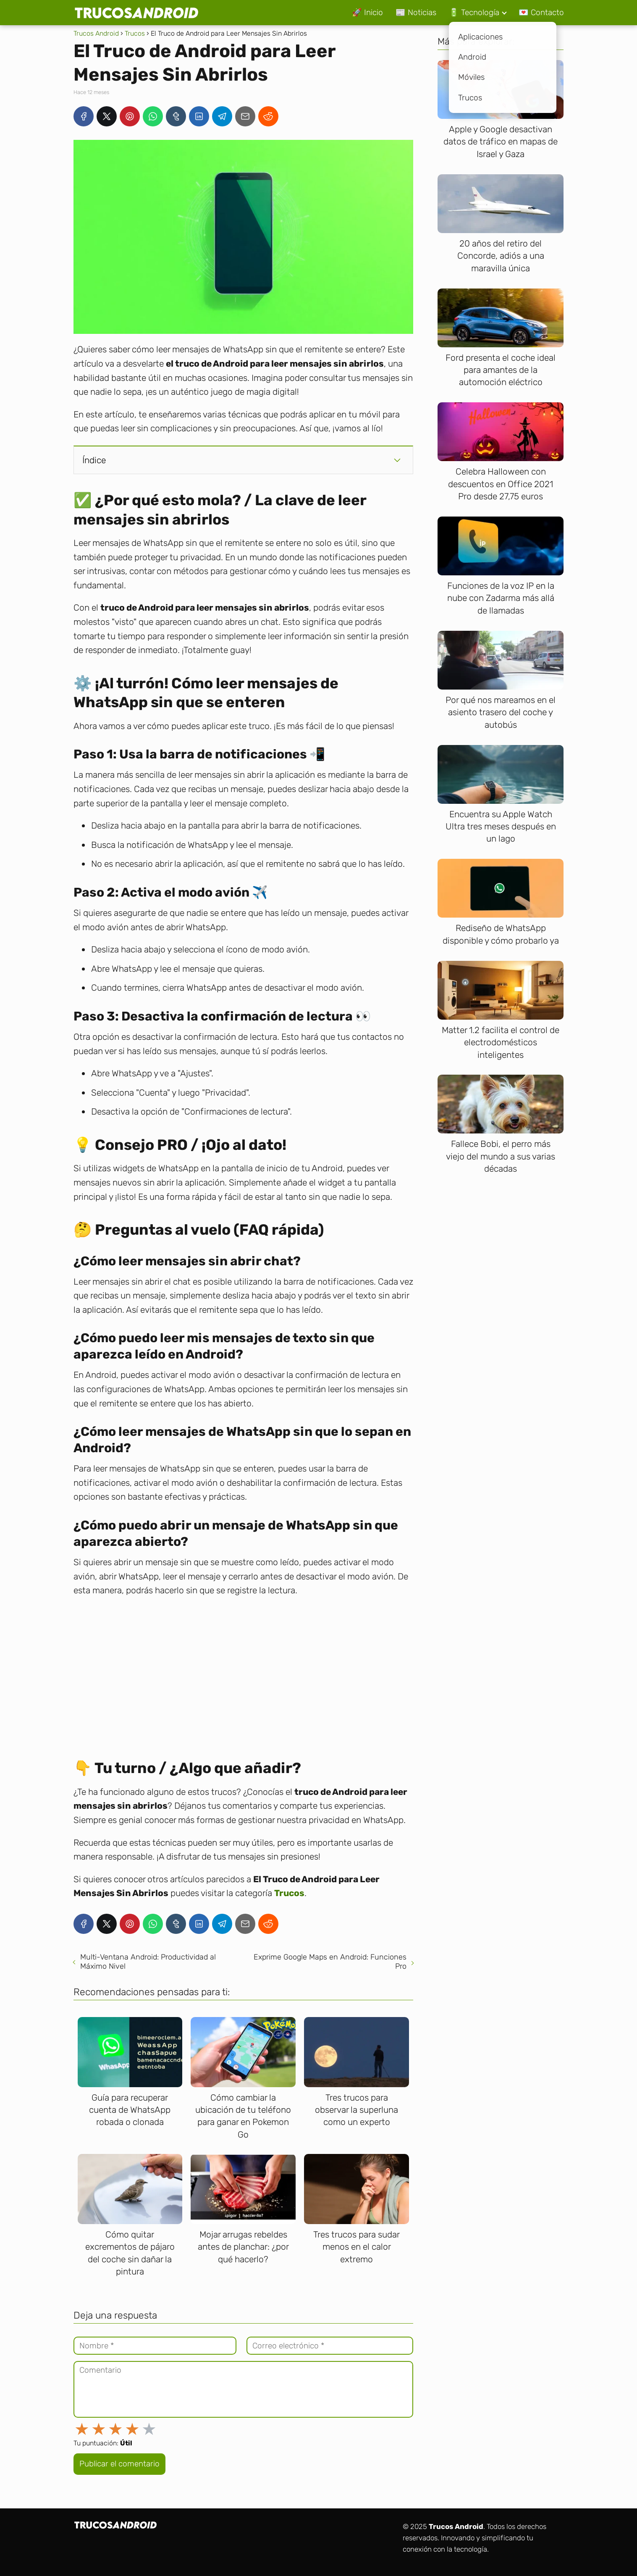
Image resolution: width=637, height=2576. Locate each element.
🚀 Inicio (367, 12)
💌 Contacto (541, 12)
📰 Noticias (416, 12)
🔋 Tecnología (474, 12)
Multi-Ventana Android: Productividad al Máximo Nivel (148, 1961)
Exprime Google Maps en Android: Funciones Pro (330, 1961)
